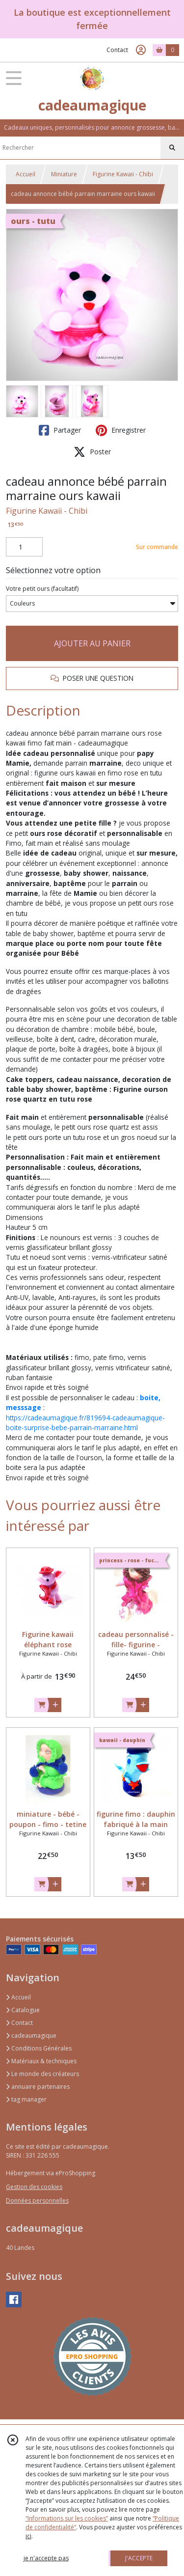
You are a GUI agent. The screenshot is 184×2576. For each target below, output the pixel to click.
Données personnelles (37, 2200)
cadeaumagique (31, 2035)
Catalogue (23, 2010)
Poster (92, 452)
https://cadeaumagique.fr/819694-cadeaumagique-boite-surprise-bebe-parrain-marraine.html (85, 1422)
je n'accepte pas (46, 2558)
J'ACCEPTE (139, 2558)
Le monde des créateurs (42, 2074)
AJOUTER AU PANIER (92, 643)
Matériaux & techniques (41, 2061)
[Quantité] (24, 547)
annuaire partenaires (38, 2086)
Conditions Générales (39, 2048)
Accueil (25, 174)
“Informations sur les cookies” (67, 2518)
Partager (60, 430)
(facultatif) (42, 588)
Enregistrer (121, 430)
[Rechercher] (172, 148)
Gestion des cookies (34, 2187)
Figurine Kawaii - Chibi (123, 174)
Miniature (64, 174)
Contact (117, 50)
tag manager (26, 2099)
